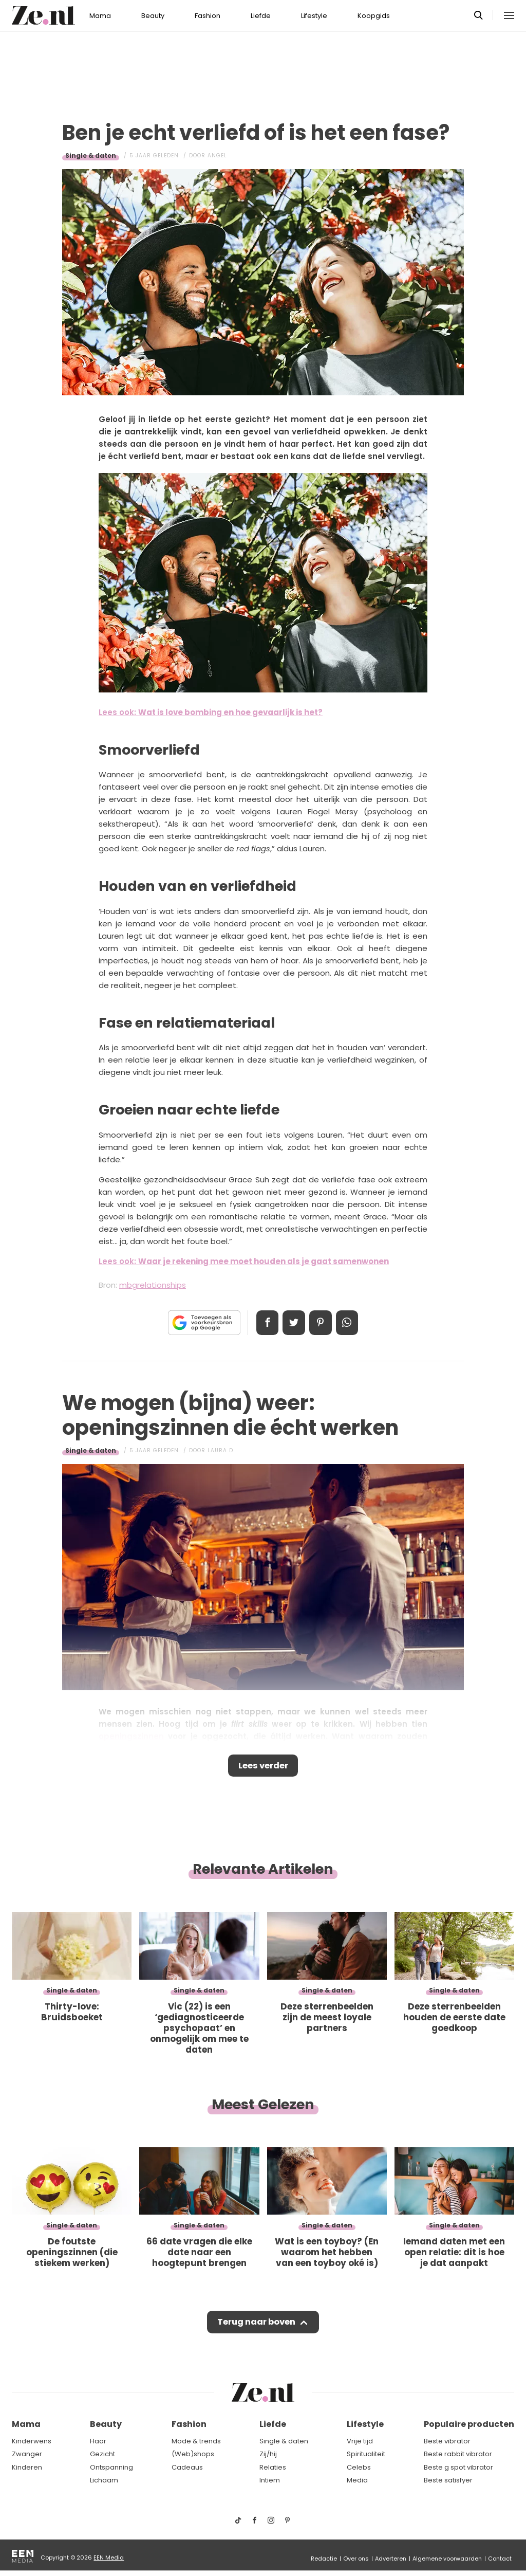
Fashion (207, 16)
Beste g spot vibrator (458, 2467)
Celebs (359, 2467)
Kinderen (27, 2467)
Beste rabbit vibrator (458, 2454)
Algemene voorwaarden (447, 2558)
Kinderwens (31, 2441)
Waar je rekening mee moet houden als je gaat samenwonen (263, 1261)
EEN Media (108, 2557)
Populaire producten (469, 2424)
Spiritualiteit (366, 2454)
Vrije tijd (360, 2441)
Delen (264, 1322)
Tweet (292, 1322)
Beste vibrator (447, 2441)
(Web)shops (193, 2454)
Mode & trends (196, 2441)
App (350, 1322)
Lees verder (263, 1767)
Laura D (220, 1450)
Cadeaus (187, 2467)
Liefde (261, 16)
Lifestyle (314, 16)
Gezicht (102, 2454)
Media (357, 2480)
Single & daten (90, 155)
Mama (100, 16)
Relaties (272, 2467)
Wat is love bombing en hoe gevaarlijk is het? (230, 712)
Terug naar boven (256, 2325)
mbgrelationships (152, 1285)
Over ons (356, 2558)
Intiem (269, 2480)
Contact (500, 2558)
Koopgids (374, 16)
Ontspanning (111, 2467)
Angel (217, 155)
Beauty (152, 16)
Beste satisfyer (448, 2480)
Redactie (324, 2558)
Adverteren (390, 2558)
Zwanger (27, 2454)
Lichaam (104, 2480)
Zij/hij (268, 2454)
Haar (98, 2441)
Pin (321, 1322)
